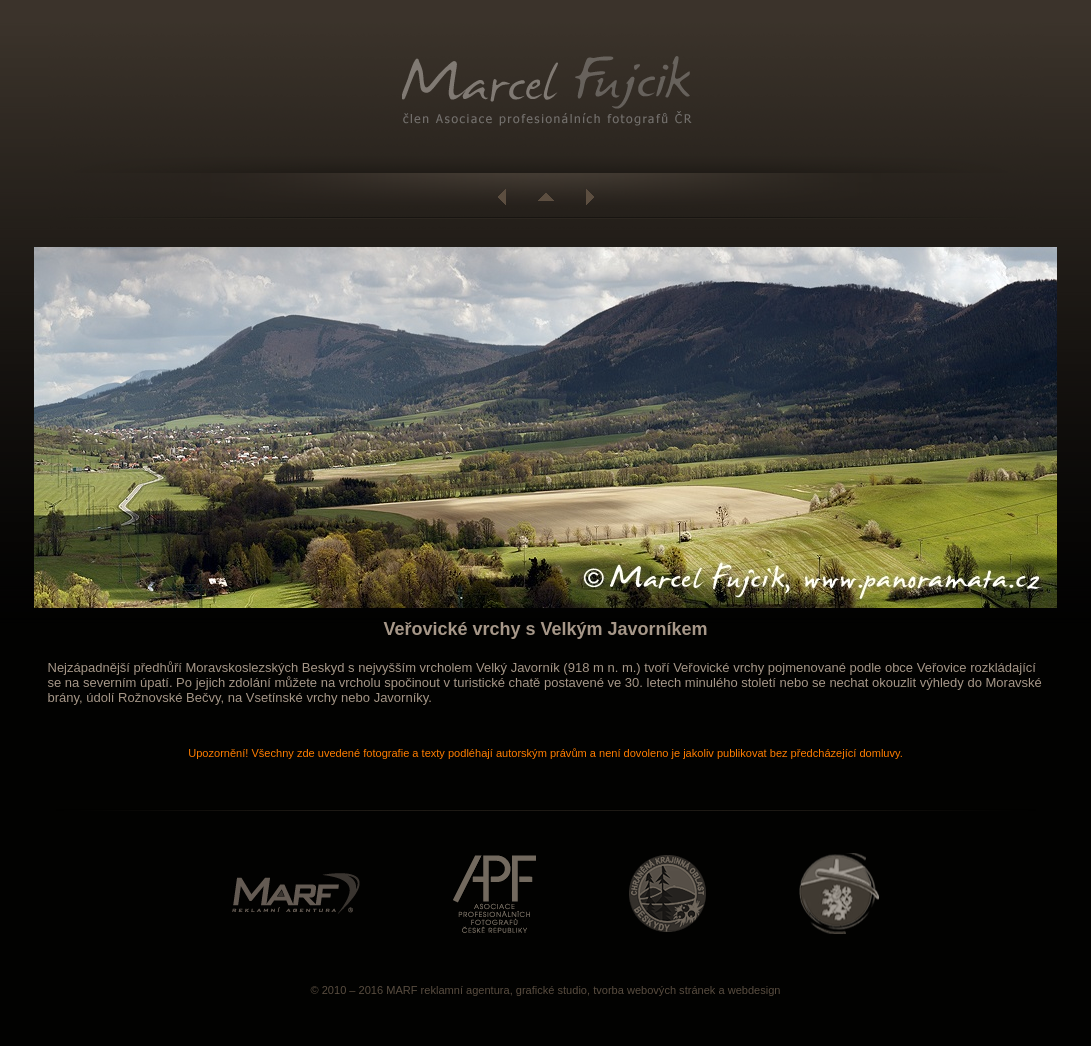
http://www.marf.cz (296, 893)
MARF (401, 990)
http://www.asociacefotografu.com (494, 893)
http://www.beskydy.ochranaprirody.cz (667, 893)
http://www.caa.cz (839, 893)
